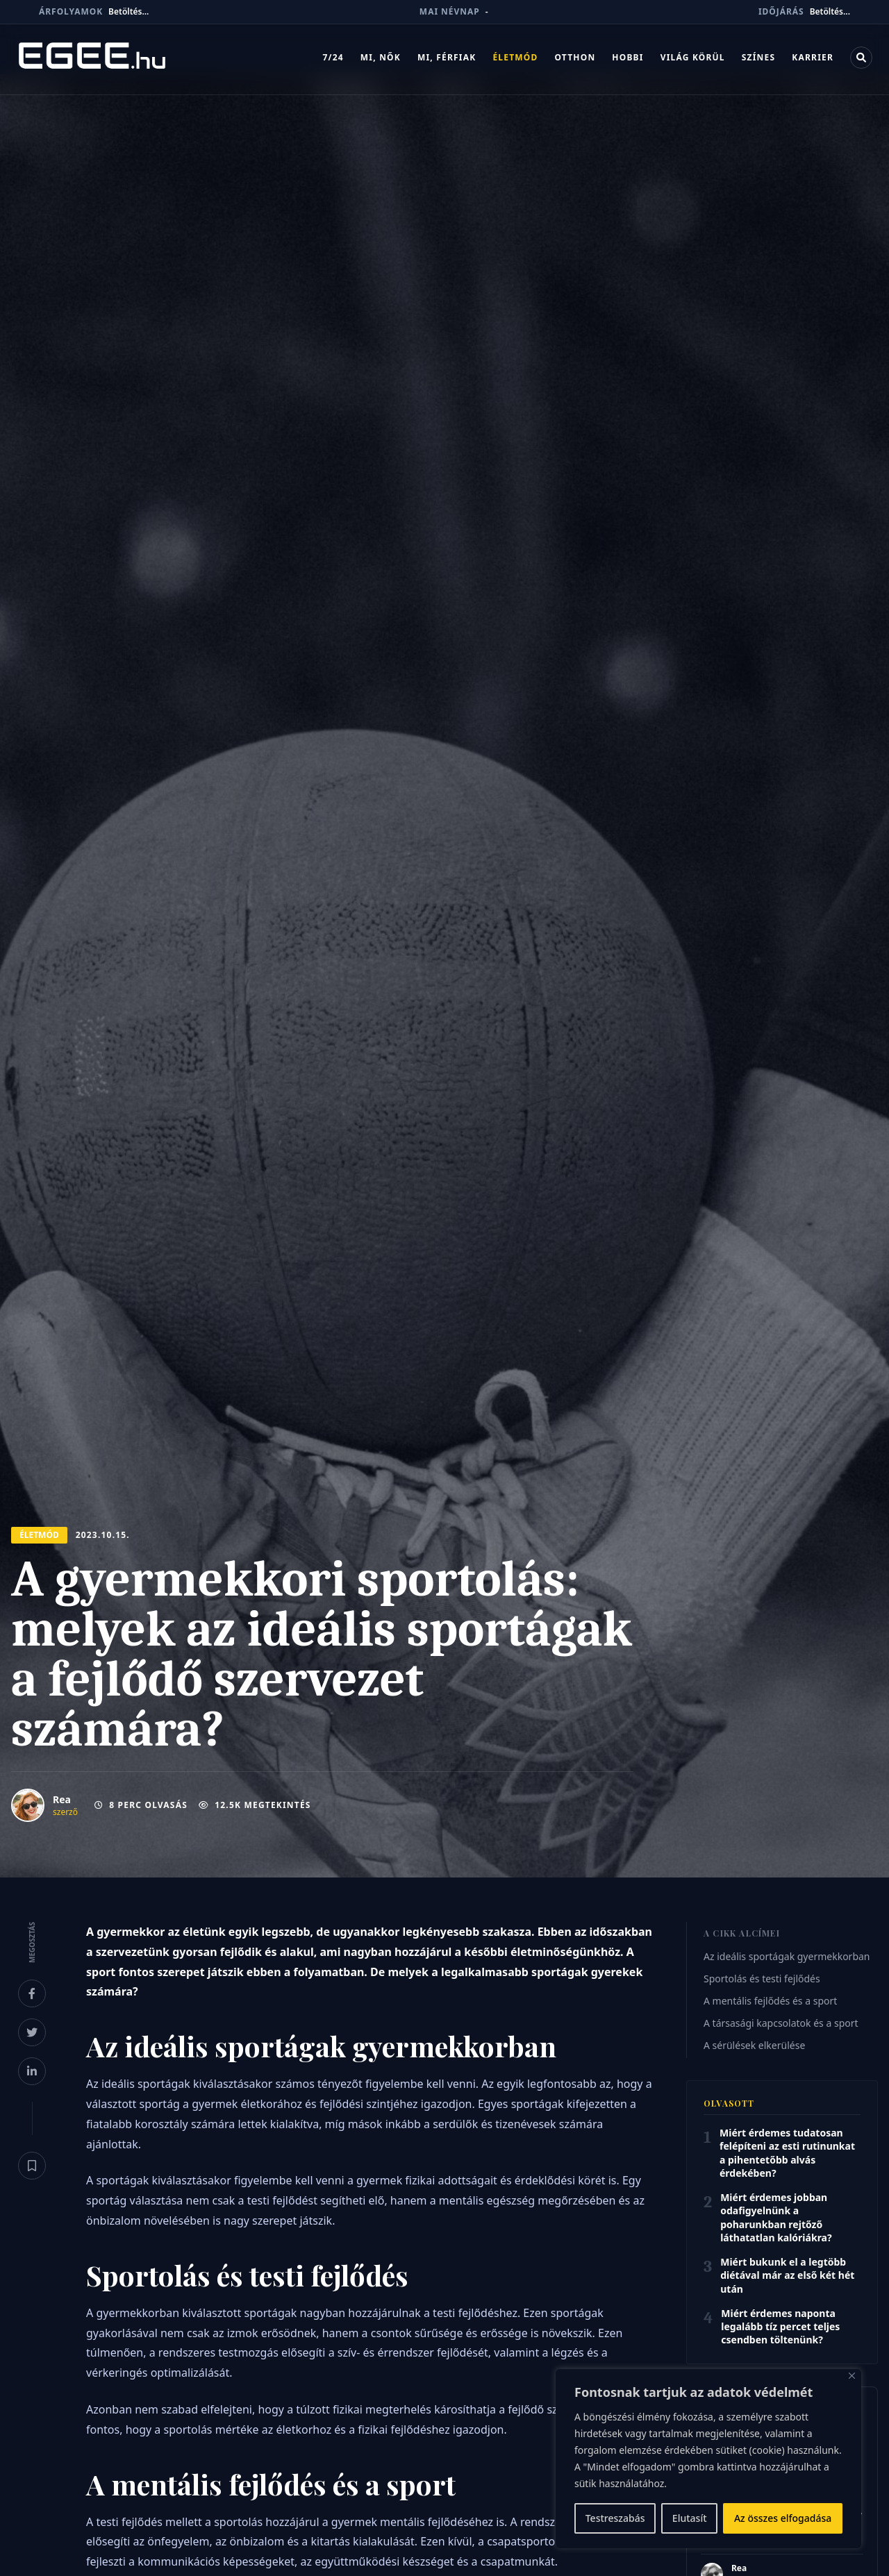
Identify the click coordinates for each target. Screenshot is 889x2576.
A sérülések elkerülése (754, 2045)
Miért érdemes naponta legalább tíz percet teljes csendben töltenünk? (780, 2327)
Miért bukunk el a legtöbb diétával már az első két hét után (787, 2275)
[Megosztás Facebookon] (32, 1993)
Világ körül (692, 60)
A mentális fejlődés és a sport (770, 2000)
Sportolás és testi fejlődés (762, 1978)
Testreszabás (615, 2518)
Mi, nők (380, 60)
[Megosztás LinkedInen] (32, 2071)
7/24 (332, 60)
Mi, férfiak (446, 60)
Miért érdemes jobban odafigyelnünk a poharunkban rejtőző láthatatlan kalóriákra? (776, 2217)
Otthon (574, 60)
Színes (759, 60)
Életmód (515, 60)
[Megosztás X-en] (32, 2032)
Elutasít (689, 2518)
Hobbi (627, 60)
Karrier (812, 60)
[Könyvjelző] (32, 2166)
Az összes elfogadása (782, 2518)
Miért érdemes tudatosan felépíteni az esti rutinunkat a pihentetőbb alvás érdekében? (787, 2153)
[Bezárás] (852, 2376)
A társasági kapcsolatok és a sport (781, 2023)
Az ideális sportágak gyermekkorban (787, 1956)
